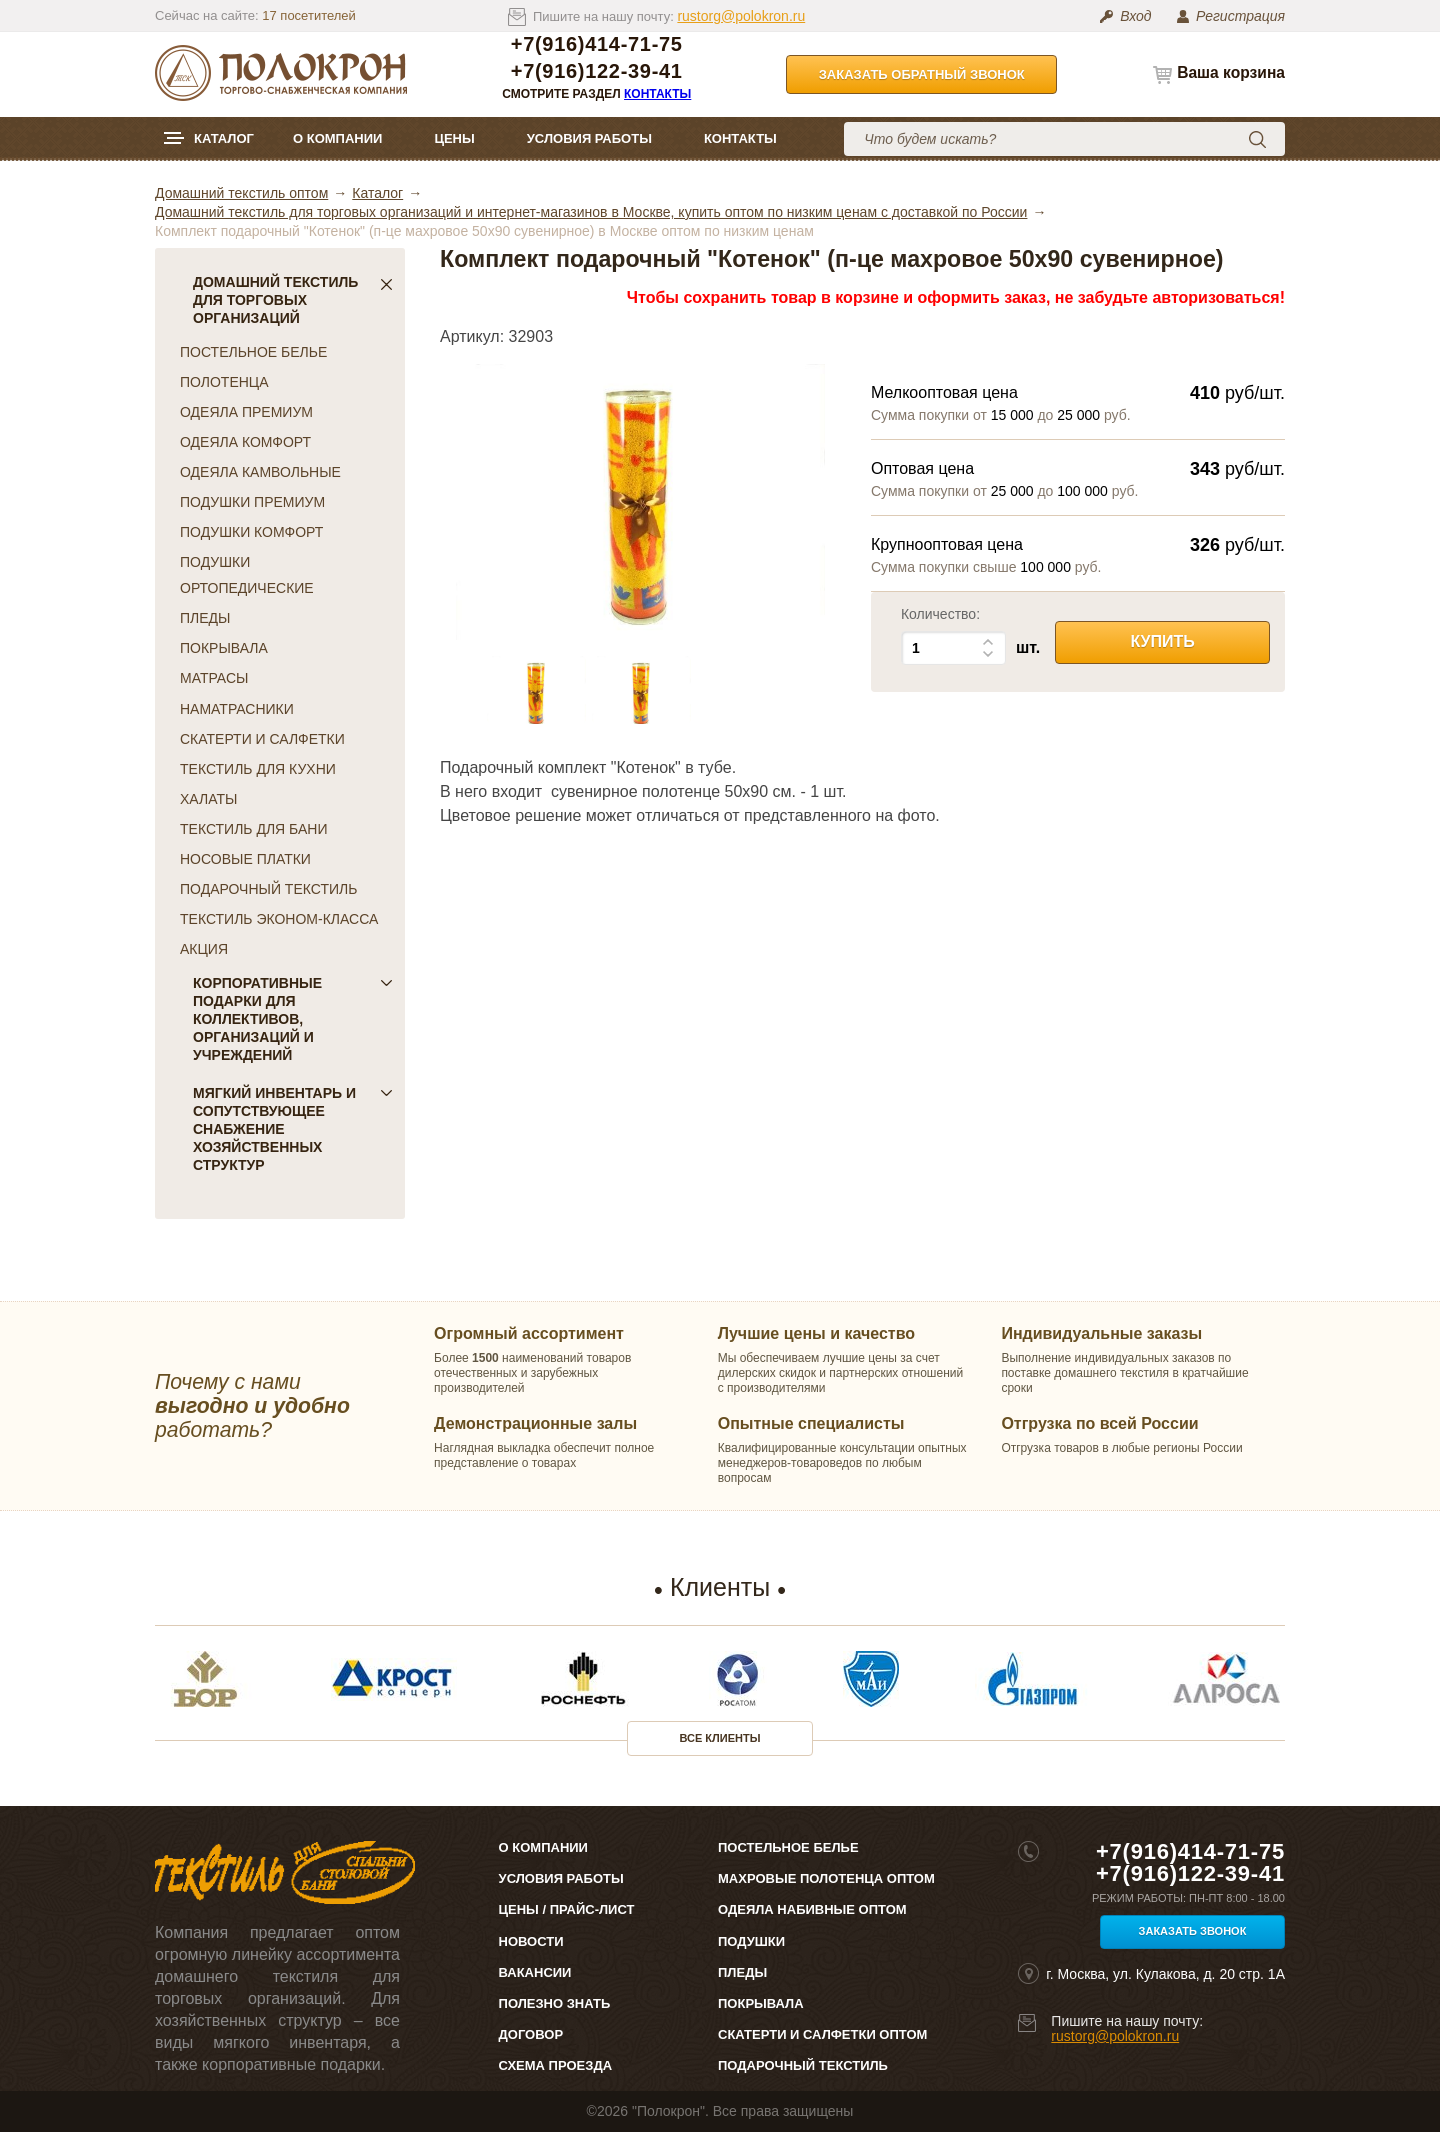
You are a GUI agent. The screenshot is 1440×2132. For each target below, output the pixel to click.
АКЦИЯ (204, 949)
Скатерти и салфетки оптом (822, 2034)
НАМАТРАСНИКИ (237, 709)
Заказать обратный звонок (922, 74)
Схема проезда (555, 2065)
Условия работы (589, 138)
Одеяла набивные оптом (812, 1909)
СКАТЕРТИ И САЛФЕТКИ (262, 739)
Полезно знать (555, 2003)
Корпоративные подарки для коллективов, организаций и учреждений (293, 1019)
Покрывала (761, 2003)
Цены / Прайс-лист (567, 1909)
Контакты (657, 94)
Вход (1135, 16)
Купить (1162, 641)
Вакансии (535, 1972)
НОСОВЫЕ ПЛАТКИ (245, 859)
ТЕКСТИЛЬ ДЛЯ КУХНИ (258, 769)
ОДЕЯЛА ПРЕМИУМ (246, 412)
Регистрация (1240, 16)
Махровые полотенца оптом (826, 1878)
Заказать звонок (1193, 1931)
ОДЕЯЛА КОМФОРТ (245, 442)
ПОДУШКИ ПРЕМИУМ (252, 502)
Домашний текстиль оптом (241, 193)
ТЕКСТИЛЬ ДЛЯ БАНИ (253, 829)
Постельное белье (788, 1847)
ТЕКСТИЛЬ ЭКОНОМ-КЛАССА (279, 919)
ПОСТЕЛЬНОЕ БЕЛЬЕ (253, 352)
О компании (337, 138)
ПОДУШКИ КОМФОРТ (251, 532)
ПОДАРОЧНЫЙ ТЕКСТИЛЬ (268, 889)
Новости (531, 1941)
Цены (454, 138)
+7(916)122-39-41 (597, 71)
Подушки (751, 1941)
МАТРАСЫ (214, 678)
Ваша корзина (1231, 72)
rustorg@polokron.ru (741, 16)
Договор (531, 2034)
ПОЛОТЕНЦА (224, 382)
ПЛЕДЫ (205, 618)
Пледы (742, 1972)
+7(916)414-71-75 (597, 44)
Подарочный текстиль (803, 2065)
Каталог (224, 138)
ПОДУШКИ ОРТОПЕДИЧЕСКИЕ (247, 575)
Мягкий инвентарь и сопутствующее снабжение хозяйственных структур (293, 1129)
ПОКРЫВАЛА (224, 648)
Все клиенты (720, 1738)
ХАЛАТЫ (208, 799)
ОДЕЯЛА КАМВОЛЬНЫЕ (260, 472)
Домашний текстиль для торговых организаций (293, 300)
